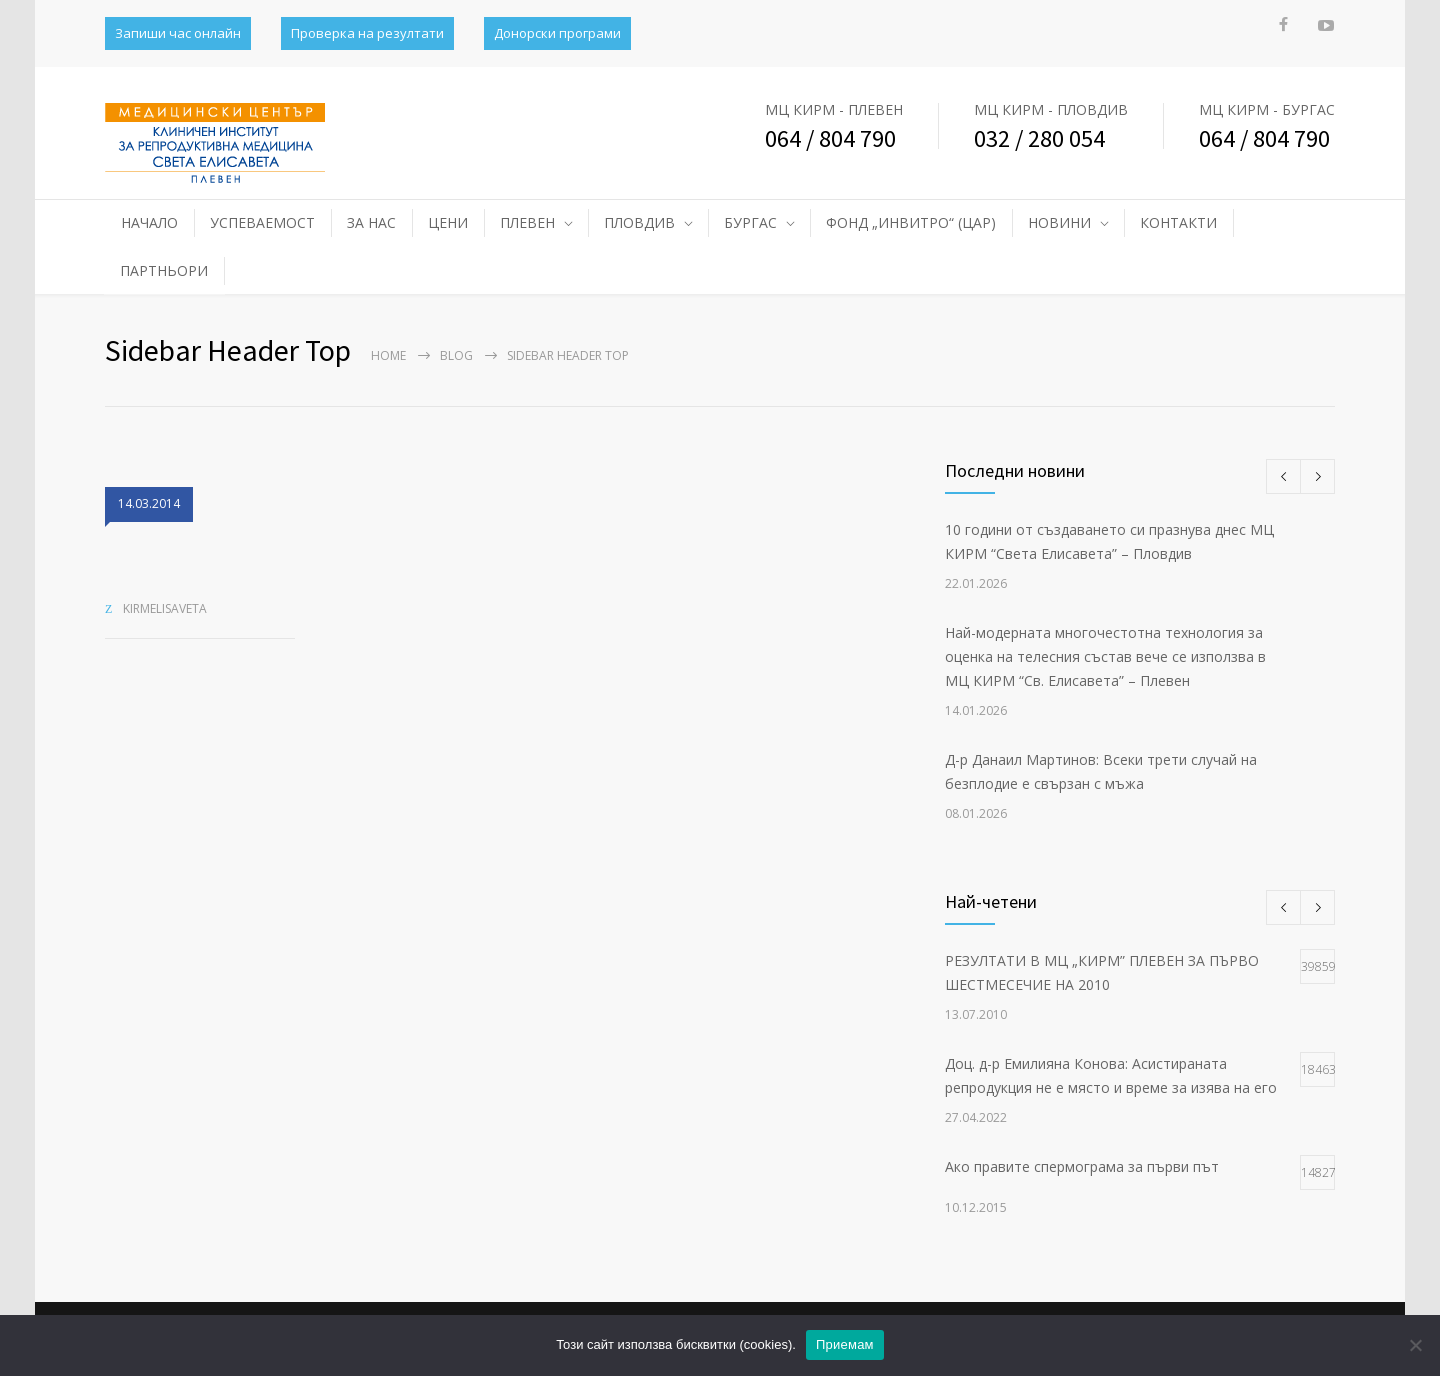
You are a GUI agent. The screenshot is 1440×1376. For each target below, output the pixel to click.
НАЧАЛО (149, 222)
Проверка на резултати (367, 33)
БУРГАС (750, 222)
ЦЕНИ (448, 222)
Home (388, 355)
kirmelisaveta (165, 608)
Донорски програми (557, 33)
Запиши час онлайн (178, 33)
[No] (1415, 1345)
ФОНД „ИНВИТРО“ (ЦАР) (911, 222)
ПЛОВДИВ (639, 222)
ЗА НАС (371, 222)
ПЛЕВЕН (527, 222)
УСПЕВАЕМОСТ (262, 222)
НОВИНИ (1059, 222)
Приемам (845, 1344)
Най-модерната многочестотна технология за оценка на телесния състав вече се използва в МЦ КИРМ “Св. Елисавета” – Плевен (1105, 656)
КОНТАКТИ (1178, 222)
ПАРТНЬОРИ (164, 270)
